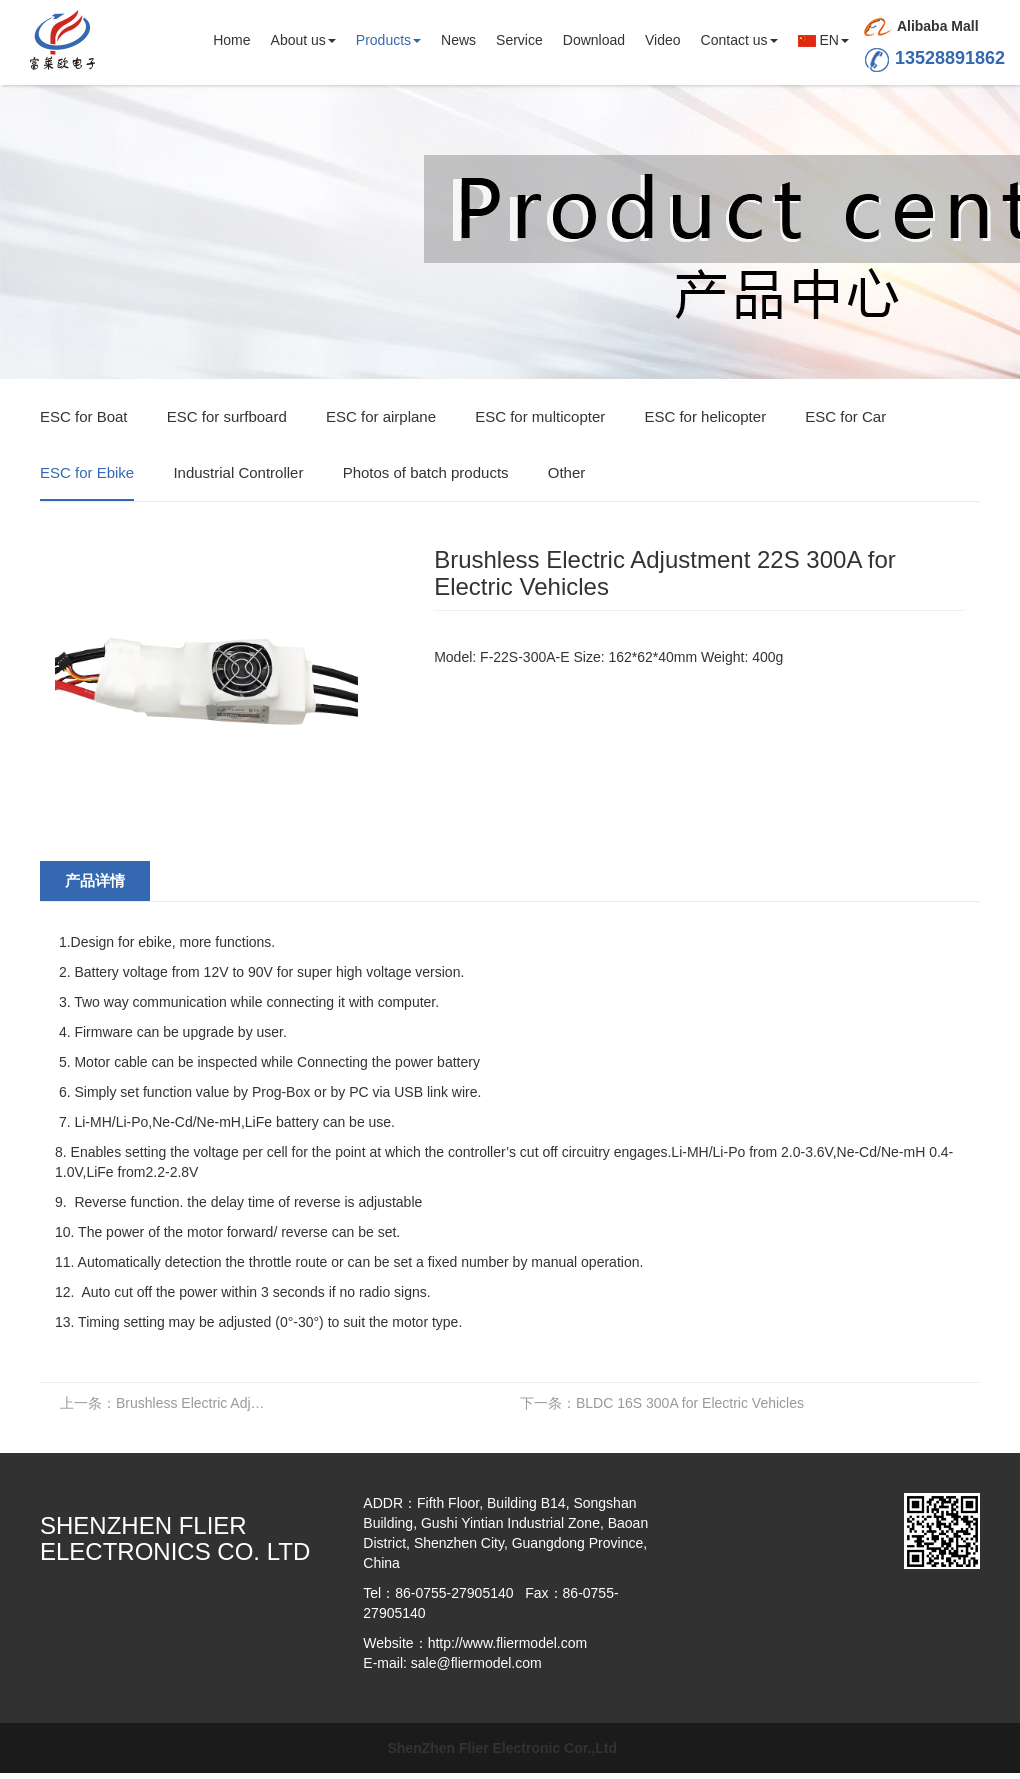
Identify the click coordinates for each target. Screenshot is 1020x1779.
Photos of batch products (426, 473)
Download (594, 40)
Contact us (739, 40)
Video (663, 40)
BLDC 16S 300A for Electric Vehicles (662, 1403)
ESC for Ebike (87, 473)
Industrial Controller (238, 473)
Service (519, 40)
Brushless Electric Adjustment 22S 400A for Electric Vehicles (167, 1403)
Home (231, 40)
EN (823, 40)
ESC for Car (845, 417)
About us (303, 40)
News (458, 40)
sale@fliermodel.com (476, 1663)
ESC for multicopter (540, 417)
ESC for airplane (381, 417)
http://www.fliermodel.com (508, 1643)
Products (388, 40)
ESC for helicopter (705, 417)
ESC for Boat (84, 417)
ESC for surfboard (227, 417)
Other (567, 473)
